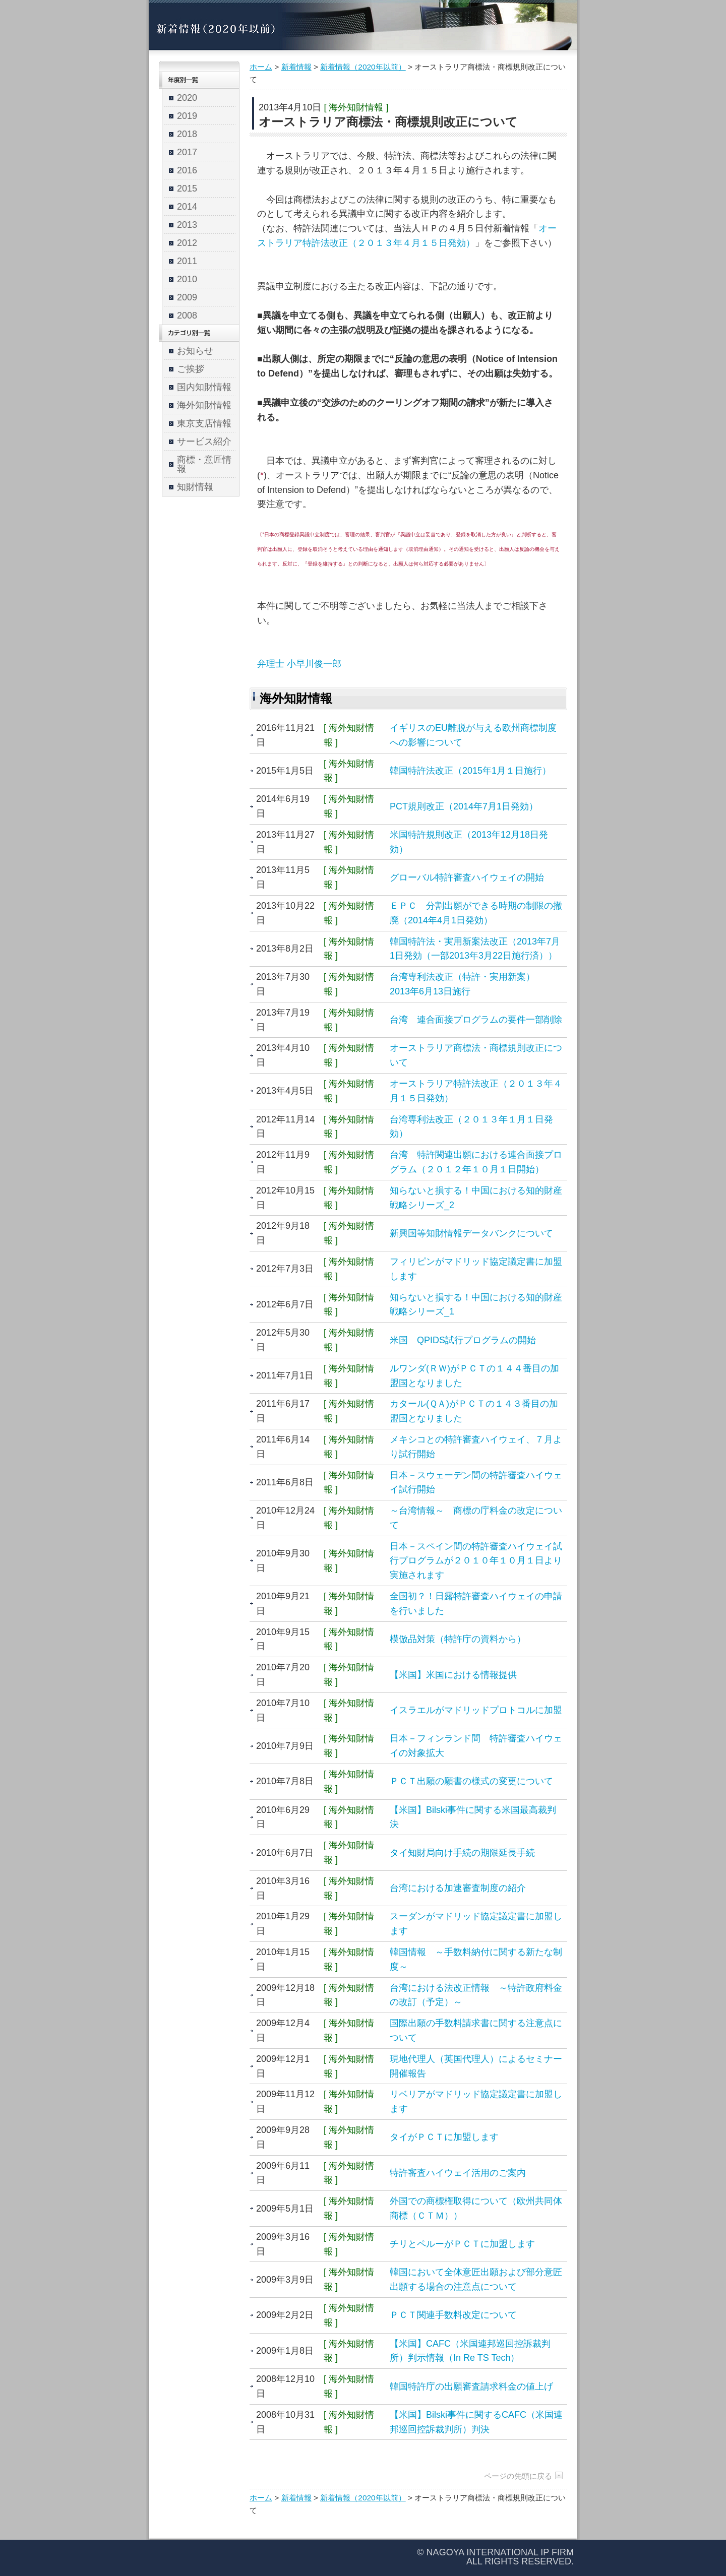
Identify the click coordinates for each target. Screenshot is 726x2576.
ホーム (261, 66)
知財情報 (195, 487)
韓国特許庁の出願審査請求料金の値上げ (471, 2386)
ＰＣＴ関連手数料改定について (453, 2315)
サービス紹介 (204, 441)
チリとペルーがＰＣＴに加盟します (462, 2244)
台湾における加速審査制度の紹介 (458, 1888)
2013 (187, 225)
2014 (187, 207)
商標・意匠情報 (204, 464)
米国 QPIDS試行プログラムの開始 (463, 1340)
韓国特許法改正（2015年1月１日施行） (470, 771)
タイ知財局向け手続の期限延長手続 (462, 1853)
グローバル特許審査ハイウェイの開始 (467, 877)
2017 (187, 152)
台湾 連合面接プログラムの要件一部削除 (476, 1020)
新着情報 (296, 66)
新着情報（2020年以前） (362, 66)
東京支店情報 (204, 423)
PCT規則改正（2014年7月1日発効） (464, 806)
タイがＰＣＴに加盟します (444, 2137)
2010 (187, 279)
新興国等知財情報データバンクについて (471, 1233)
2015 (187, 188)
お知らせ (195, 351)
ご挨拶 (190, 369)
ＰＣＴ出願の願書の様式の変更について (471, 1781)
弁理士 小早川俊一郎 (299, 664)
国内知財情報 (204, 387)
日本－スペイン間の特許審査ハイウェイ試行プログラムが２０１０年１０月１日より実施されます (476, 1561)
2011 (187, 261)
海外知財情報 (204, 405)
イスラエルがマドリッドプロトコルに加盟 (476, 1710)
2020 (187, 98)
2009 (187, 297)
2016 (187, 170)
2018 (187, 134)
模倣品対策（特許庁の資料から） (458, 1639)
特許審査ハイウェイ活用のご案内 (458, 2173)
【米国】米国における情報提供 (453, 1675)
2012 (187, 243)
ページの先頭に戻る (518, 2476)
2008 (187, 315)
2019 (187, 116)
